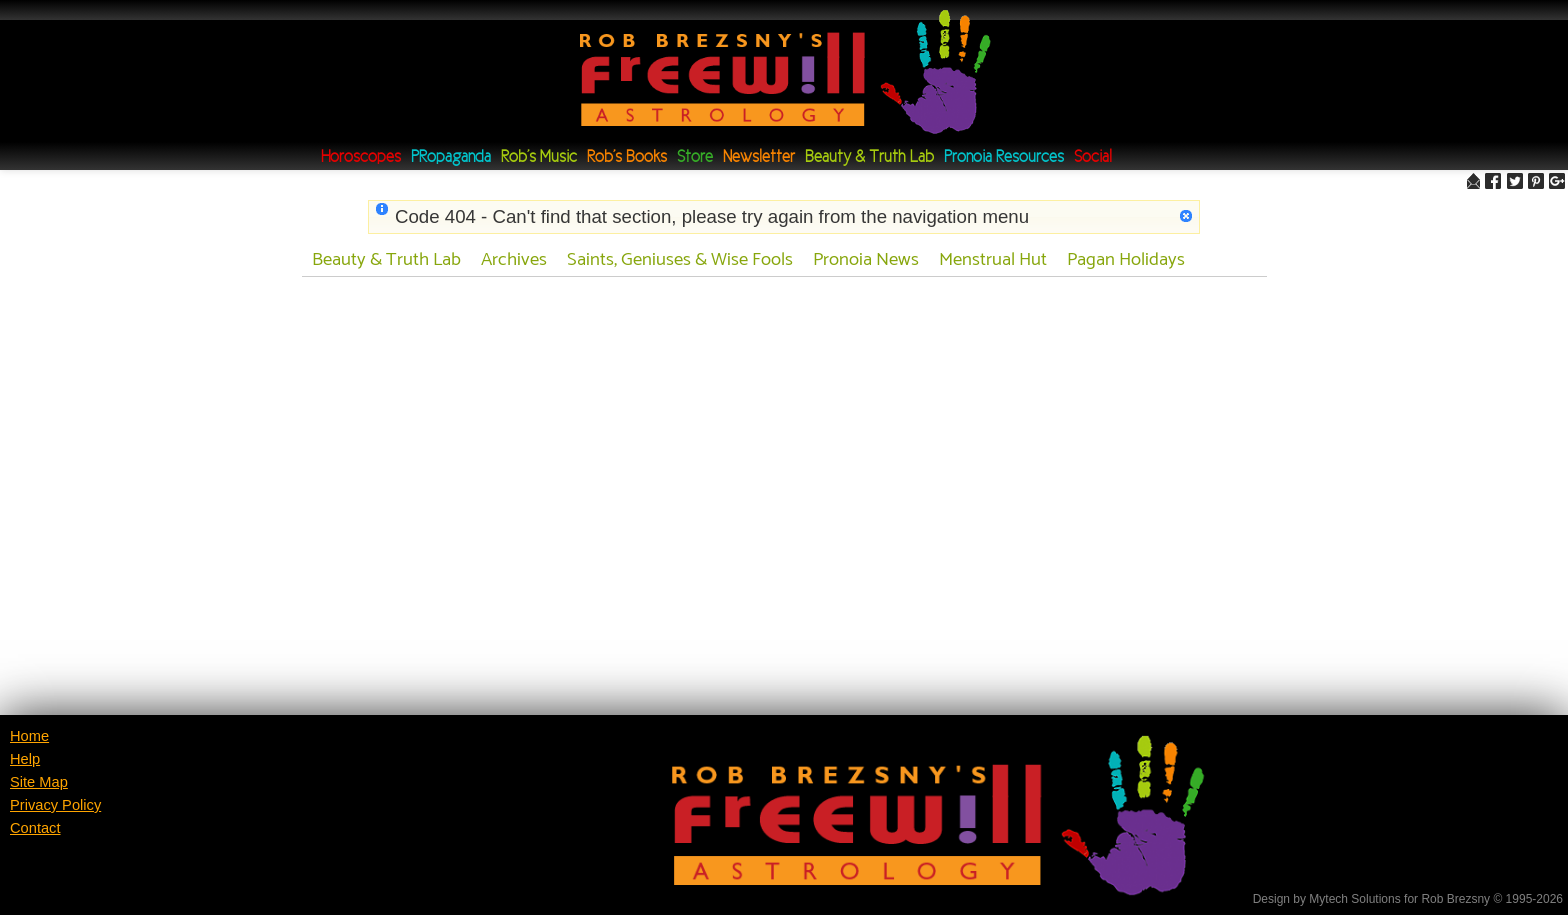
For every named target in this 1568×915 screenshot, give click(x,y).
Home (29, 736)
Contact (35, 828)
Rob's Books (627, 157)
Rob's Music (539, 157)
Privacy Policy (55, 805)
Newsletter (759, 157)
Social (1093, 157)
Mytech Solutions (1354, 899)
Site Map (39, 782)
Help (25, 759)
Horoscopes (361, 157)
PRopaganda (451, 157)
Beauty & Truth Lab (869, 157)
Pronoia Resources (1004, 157)
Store (695, 157)
